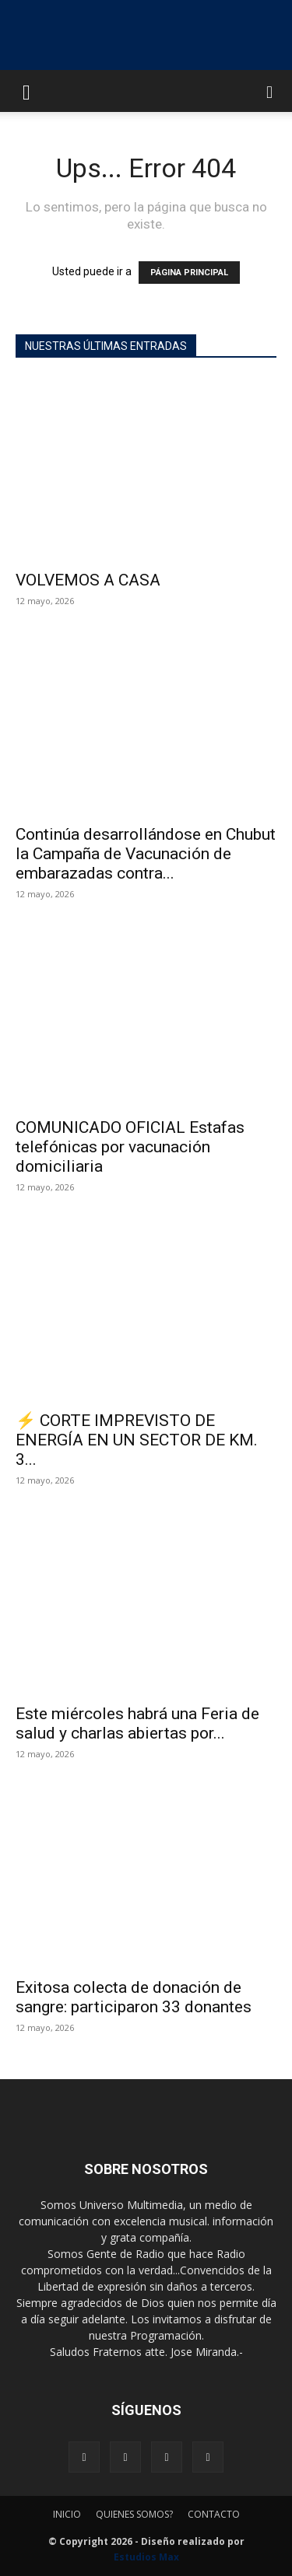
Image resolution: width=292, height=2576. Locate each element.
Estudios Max (146, 2557)
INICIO (67, 2514)
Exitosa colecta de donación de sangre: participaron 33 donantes (134, 1997)
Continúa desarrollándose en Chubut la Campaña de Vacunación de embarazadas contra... (146, 854)
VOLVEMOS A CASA (88, 580)
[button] (26, 91)
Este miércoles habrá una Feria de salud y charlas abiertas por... (137, 1723)
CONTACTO (214, 2514)
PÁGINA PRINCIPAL (189, 272)
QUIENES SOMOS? (134, 2514)
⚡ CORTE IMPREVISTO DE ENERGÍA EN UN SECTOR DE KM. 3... (137, 1440)
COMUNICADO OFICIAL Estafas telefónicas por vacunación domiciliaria (130, 1147)
